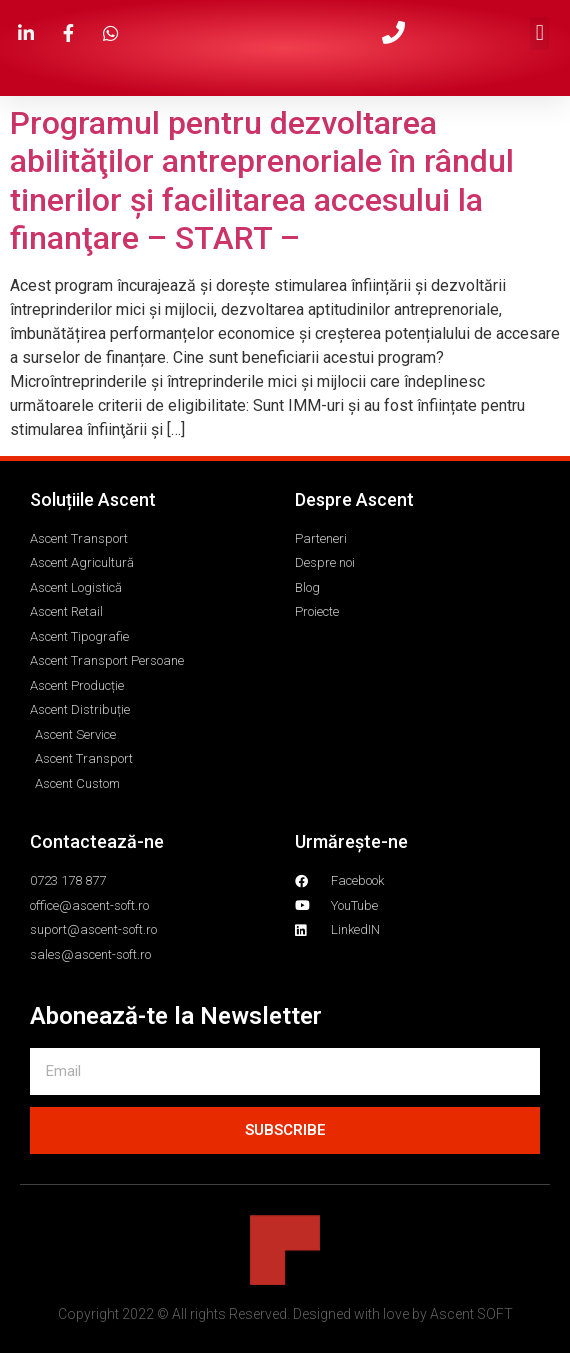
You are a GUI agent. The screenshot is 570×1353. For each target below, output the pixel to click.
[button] (539, 33)
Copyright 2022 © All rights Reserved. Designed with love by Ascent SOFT (285, 1314)
